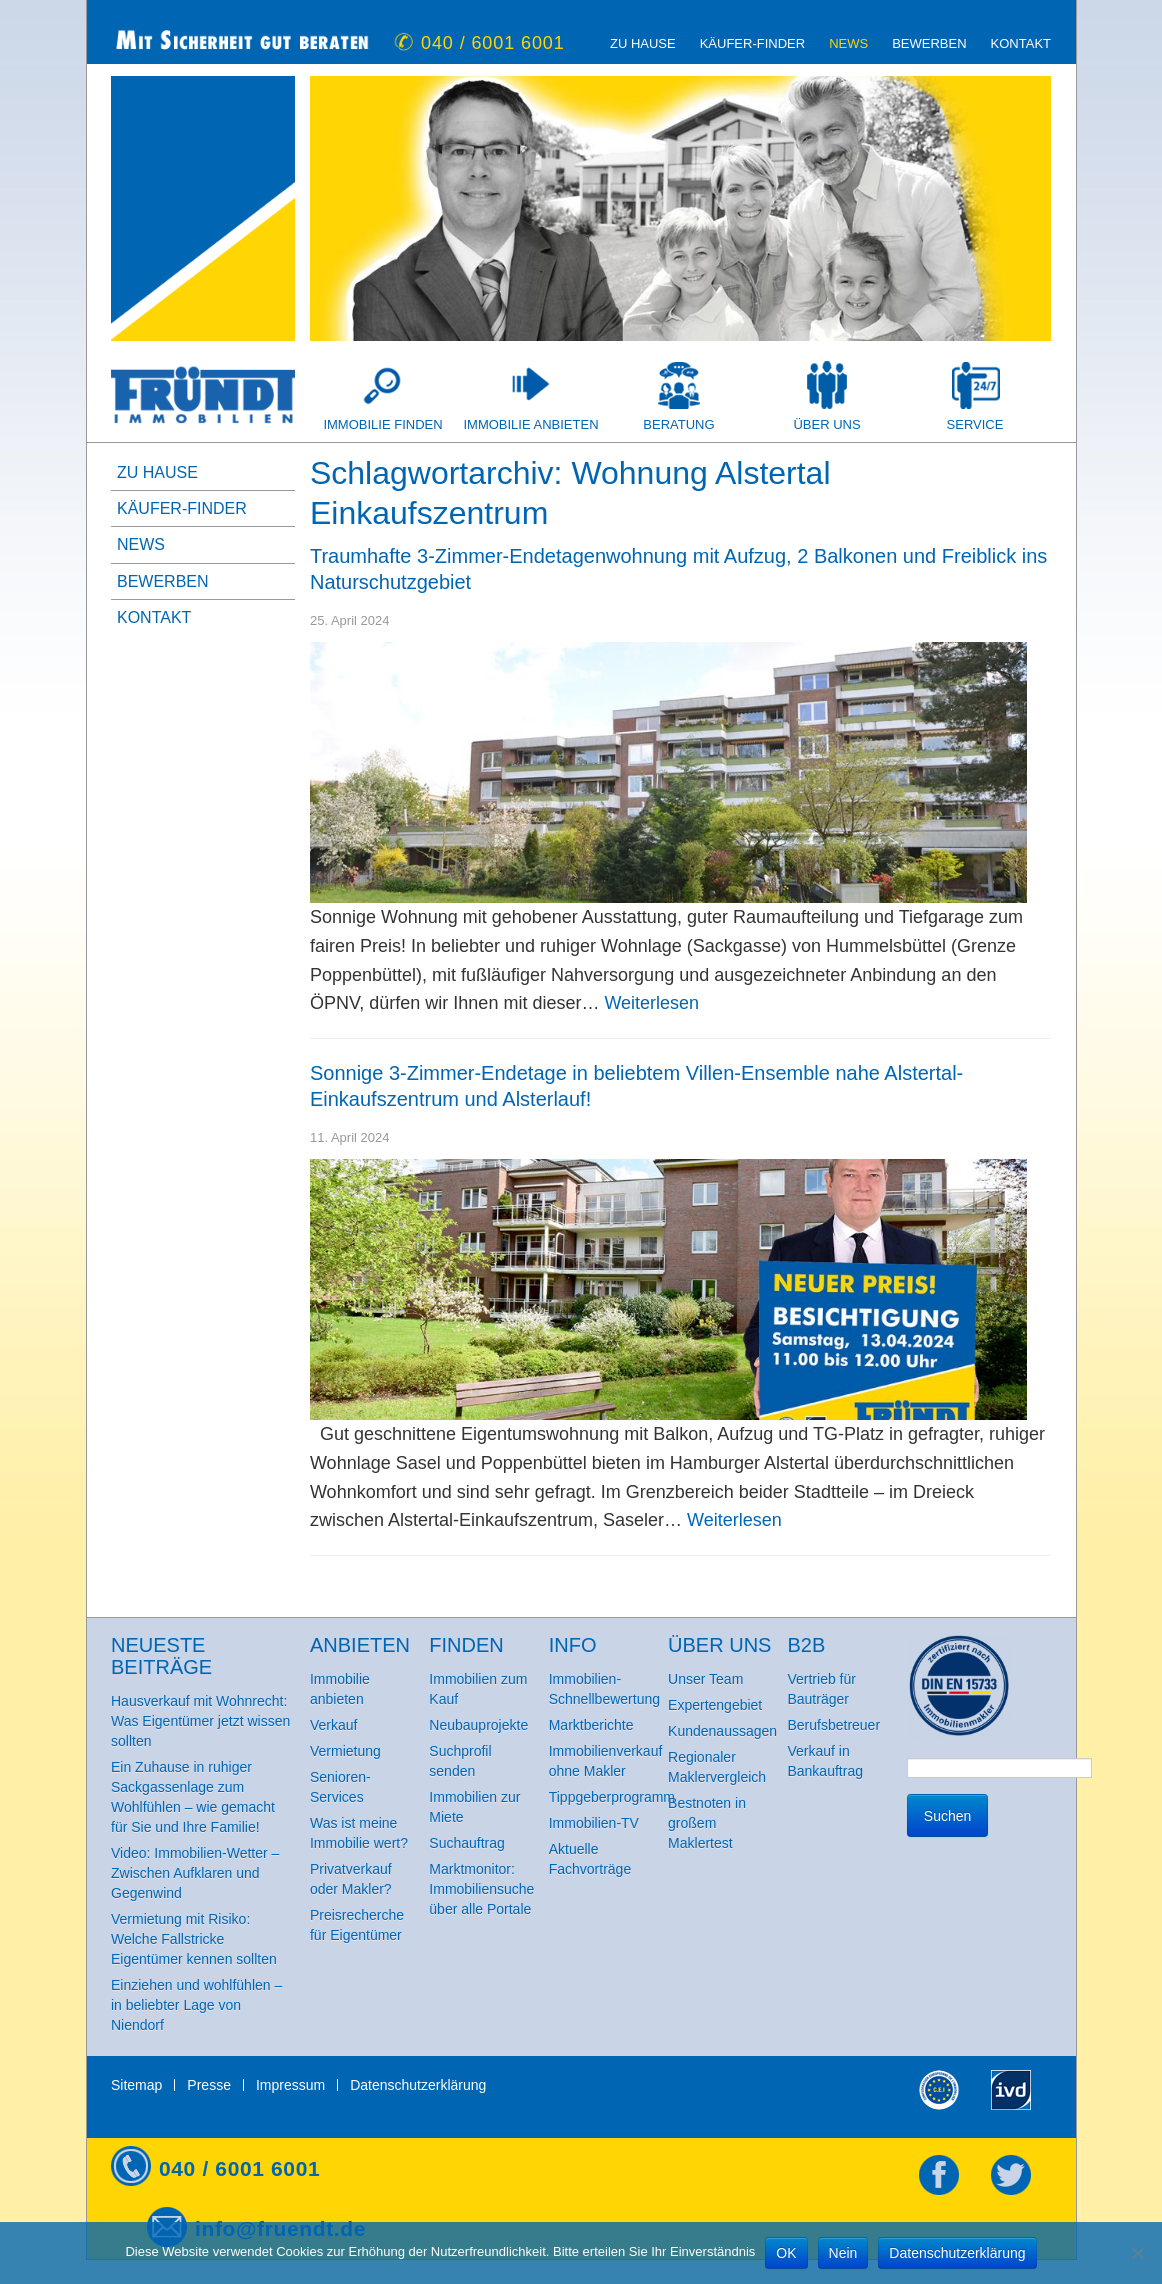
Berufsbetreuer (833, 1725)
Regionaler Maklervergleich (717, 1767)
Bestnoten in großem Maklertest (707, 1823)
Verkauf (333, 1725)
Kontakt (1021, 43)
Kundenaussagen (722, 1731)
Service (975, 424)
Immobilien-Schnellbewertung (604, 1689)
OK (786, 2253)
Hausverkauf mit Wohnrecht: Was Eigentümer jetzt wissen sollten (200, 1721)
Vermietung (345, 1751)
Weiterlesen (651, 1003)
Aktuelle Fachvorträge (590, 1859)
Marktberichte (591, 1725)
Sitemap (136, 2085)
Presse (209, 2085)
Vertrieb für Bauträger (821, 1689)
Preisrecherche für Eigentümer (357, 1925)
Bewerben (929, 43)
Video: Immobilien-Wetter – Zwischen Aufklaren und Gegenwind (195, 1873)
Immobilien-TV (594, 1823)
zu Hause (643, 43)
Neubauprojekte (478, 1725)
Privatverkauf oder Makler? (351, 1879)
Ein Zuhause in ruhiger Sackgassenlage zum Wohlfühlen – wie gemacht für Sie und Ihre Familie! (193, 1797)
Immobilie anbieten (530, 424)
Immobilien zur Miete (474, 1807)
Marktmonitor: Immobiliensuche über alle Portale (481, 1889)
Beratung (678, 424)
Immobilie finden (382, 424)
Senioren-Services (340, 1787)
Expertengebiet (715, 1705)
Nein (843, 2253)
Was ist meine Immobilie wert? (359, 1833)
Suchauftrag (467, 1843)
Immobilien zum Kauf (478, 1689)
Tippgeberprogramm (608, 1797)
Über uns (826, 424)
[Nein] (1137, 2253)
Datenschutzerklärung (418, 2085)
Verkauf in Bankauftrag (825, 1761)
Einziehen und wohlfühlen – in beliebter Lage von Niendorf (196, 2005)
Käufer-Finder (752, 43)
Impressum (290, 2085)
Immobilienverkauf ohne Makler (606, 1761)
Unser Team (705, 1679)
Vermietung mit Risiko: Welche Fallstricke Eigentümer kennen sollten (194, 1939)
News (848, 43)
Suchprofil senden (460, 1761)
